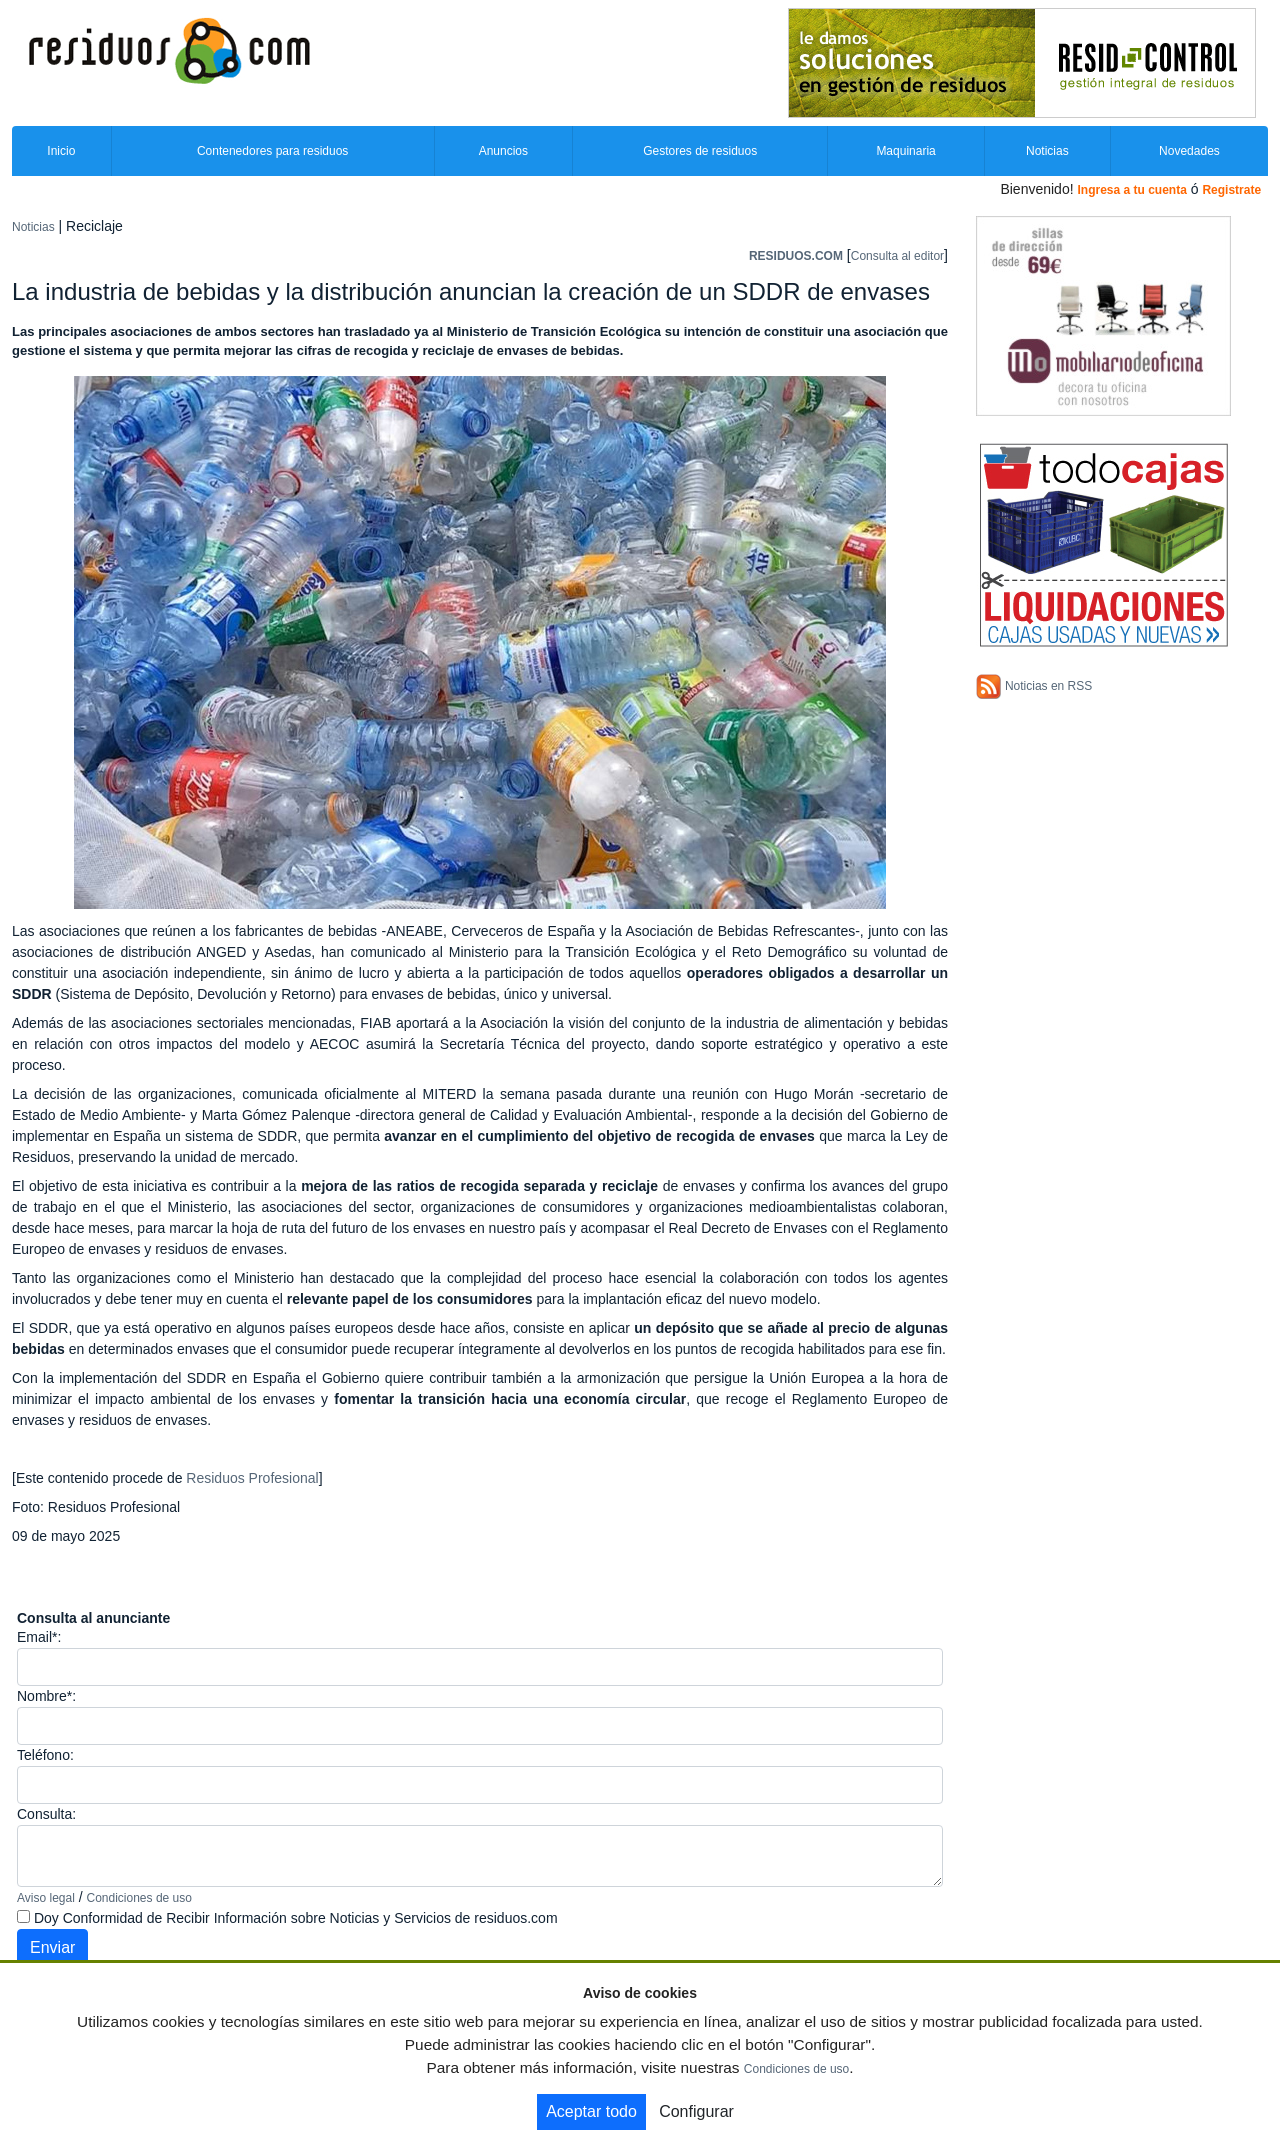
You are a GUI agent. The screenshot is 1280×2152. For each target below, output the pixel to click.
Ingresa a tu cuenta (1131, 190)
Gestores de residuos (700, 151)
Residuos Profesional (252, 1478)
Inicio (61, 151)
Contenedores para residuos (272, 151)
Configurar (696, 2111)
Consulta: (46, 1814)
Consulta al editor (897, 256)
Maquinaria (905, 151)
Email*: (39, 1637)
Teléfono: (45, 1755)
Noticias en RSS (1048, 686)
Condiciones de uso (139, 1898)
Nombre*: (46, 1696)
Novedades (1189, 151)
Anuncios (503, 151)
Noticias (1047, 151)
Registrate (1231, 190)
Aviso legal (46, 1898)
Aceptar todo (591, 2111)
